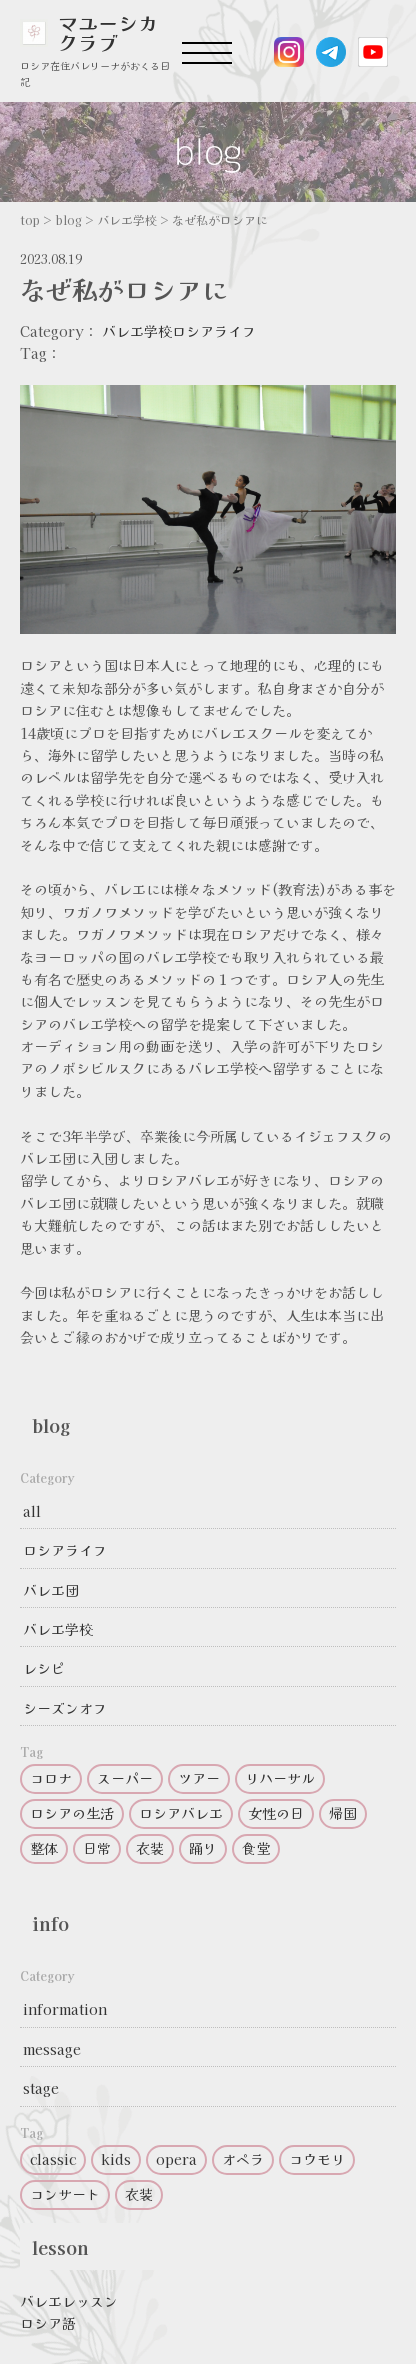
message (52, 2049)
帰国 (343, 1813)
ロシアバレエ (181, 1813)
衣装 (150, 1848)
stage (41, 2088)
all (32, 1511)
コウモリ (317, 2159)
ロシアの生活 (72, 1813)
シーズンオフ (65, 1708)
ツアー (199, 1778)
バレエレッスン (69, 2301)
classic (53, 2159)
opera (176, 2159)
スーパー (125, 1778)
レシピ (44, 1668)
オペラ (243, 2159)
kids (116, 2159)
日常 (97, 1848)
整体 (44, 1848)
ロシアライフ (214, 331)
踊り (203, 1848)
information (65, 2009)
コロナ (51, 1778)
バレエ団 (51, 1590)
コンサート (65, 2194)
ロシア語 (48, 2323)
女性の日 (276, 1813)
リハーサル (280, 1778)
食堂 (256, 1848)
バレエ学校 (137, 331)
